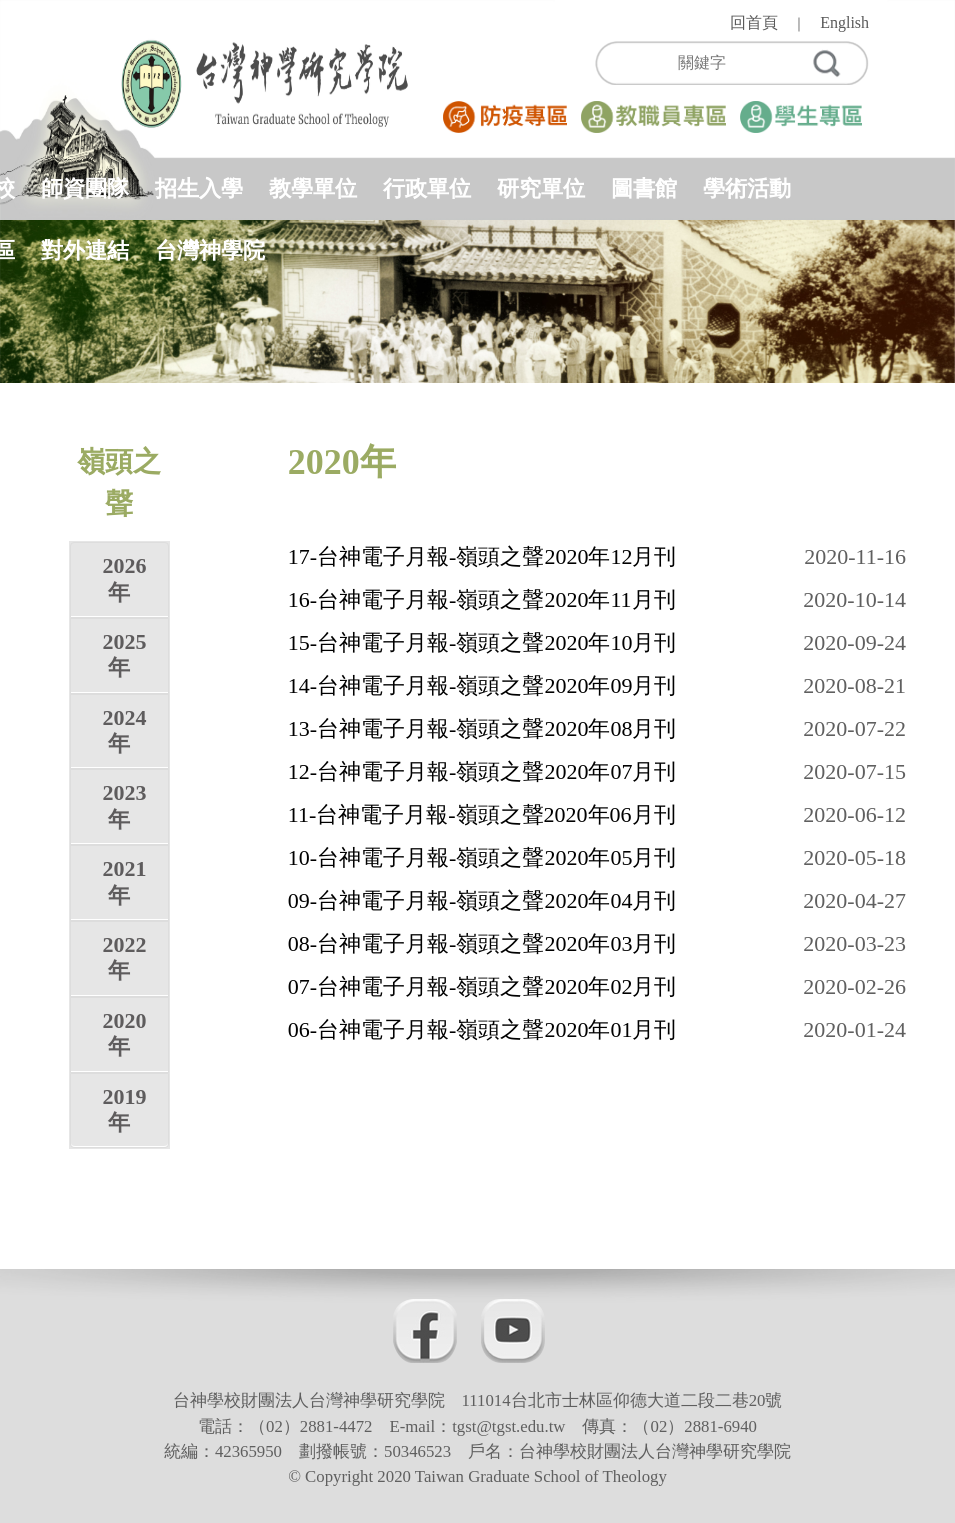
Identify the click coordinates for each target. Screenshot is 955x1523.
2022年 (124, 957)
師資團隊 (85, 188)
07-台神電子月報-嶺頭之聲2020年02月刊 (482, 986)
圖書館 (644, 188)
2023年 (124, 805)
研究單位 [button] (541, 188)
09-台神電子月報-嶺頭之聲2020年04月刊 (482, 900)
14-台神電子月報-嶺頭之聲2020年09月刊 (482, 685)
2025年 (124, 654)
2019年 (124, 1109)
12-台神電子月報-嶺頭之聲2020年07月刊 (482, 771)
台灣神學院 (210, 250)
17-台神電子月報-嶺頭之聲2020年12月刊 (482, 556)
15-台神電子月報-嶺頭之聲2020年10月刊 (482, 642)
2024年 (124, 730)
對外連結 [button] (85, 250)
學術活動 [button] (747, 188)
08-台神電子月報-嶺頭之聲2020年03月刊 (482, 943)
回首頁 (754, 22)
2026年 (124, 578)
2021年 (124, 881)
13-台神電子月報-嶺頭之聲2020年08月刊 (482, 728)
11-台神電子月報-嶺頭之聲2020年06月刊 (482, 814)
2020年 (124, 1033)
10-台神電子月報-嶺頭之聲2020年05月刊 (482, 857)
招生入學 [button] (199, 188)
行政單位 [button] (427, 188)
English (844, 22)
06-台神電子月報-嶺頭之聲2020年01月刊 (482, 1029)
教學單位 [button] (313, 188)
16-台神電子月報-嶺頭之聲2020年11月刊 (482, 599)
